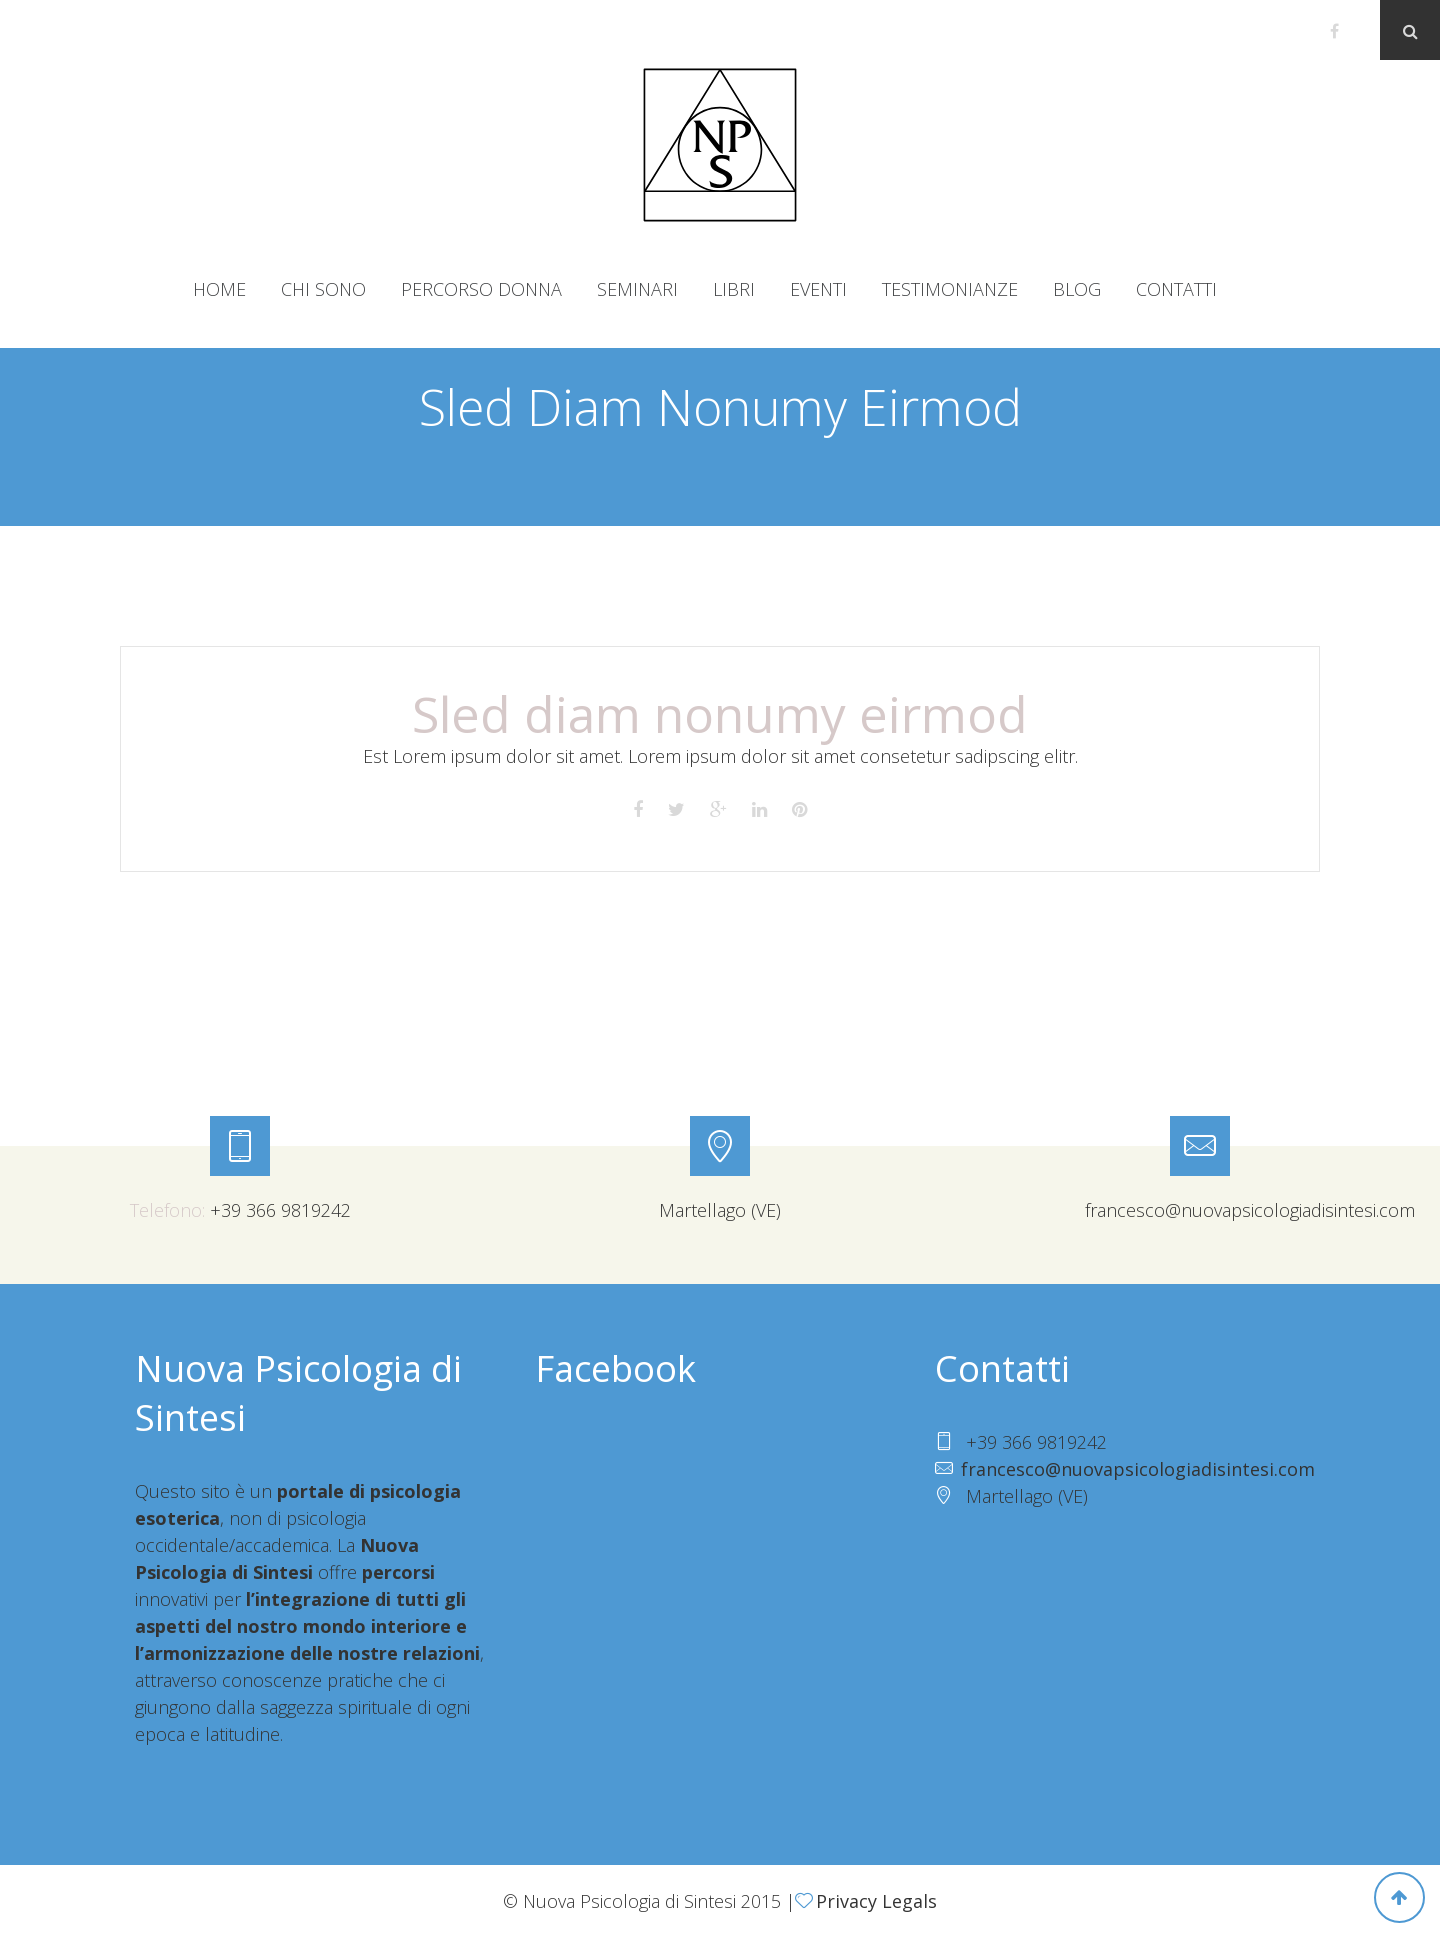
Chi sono (323, 289)
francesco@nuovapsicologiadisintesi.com (1138, 1469)
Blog (1077, 289)
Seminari (637, 289)
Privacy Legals (876, 1901)
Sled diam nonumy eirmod (720, 714)
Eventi (818, 289)
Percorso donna (481, 289)
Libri (734, 289)
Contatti (1176, 289)
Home (219, 289)
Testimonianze (950, 289)
